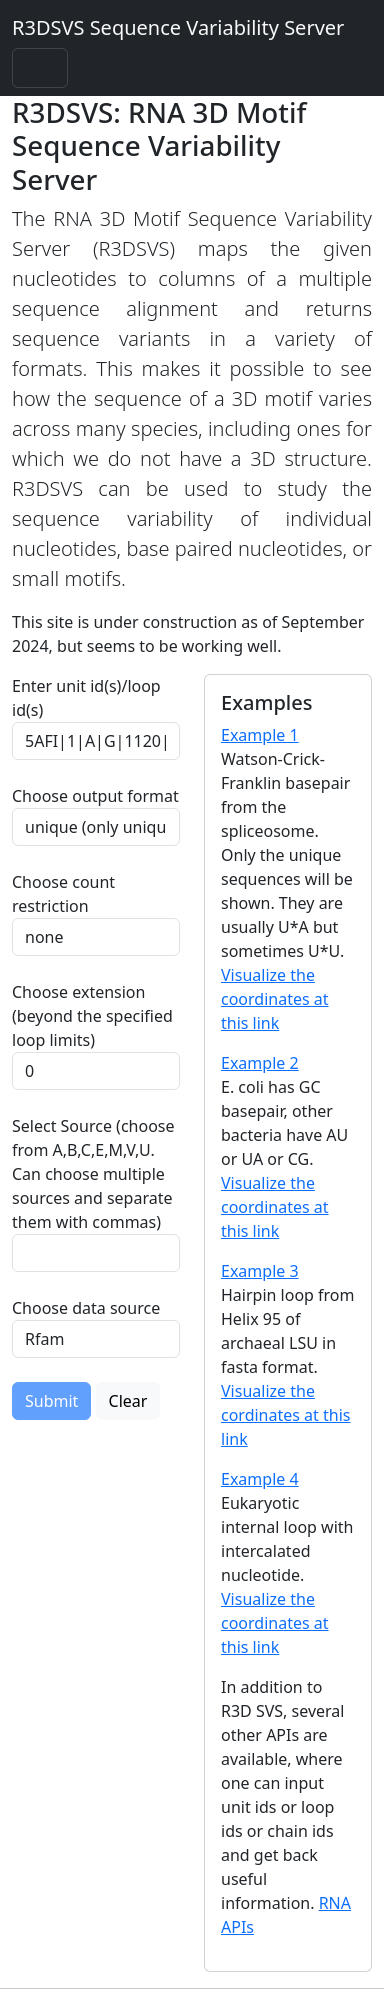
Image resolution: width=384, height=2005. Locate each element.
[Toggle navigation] (40, 68)
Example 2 (260, 1063)
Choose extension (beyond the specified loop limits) (92, 1016)
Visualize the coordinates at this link (275, 999)
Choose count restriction (63, 894)
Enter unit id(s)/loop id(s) (86, 698)
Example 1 (260, 735)
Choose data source (86, 1308)
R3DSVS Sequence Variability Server (178, 27)
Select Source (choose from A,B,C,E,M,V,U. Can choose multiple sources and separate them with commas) (93, 1174)
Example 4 (260, 1479)
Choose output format (95, 796)
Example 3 (260, 1271)
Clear (128, 1401)
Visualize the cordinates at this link (285, 1415)
